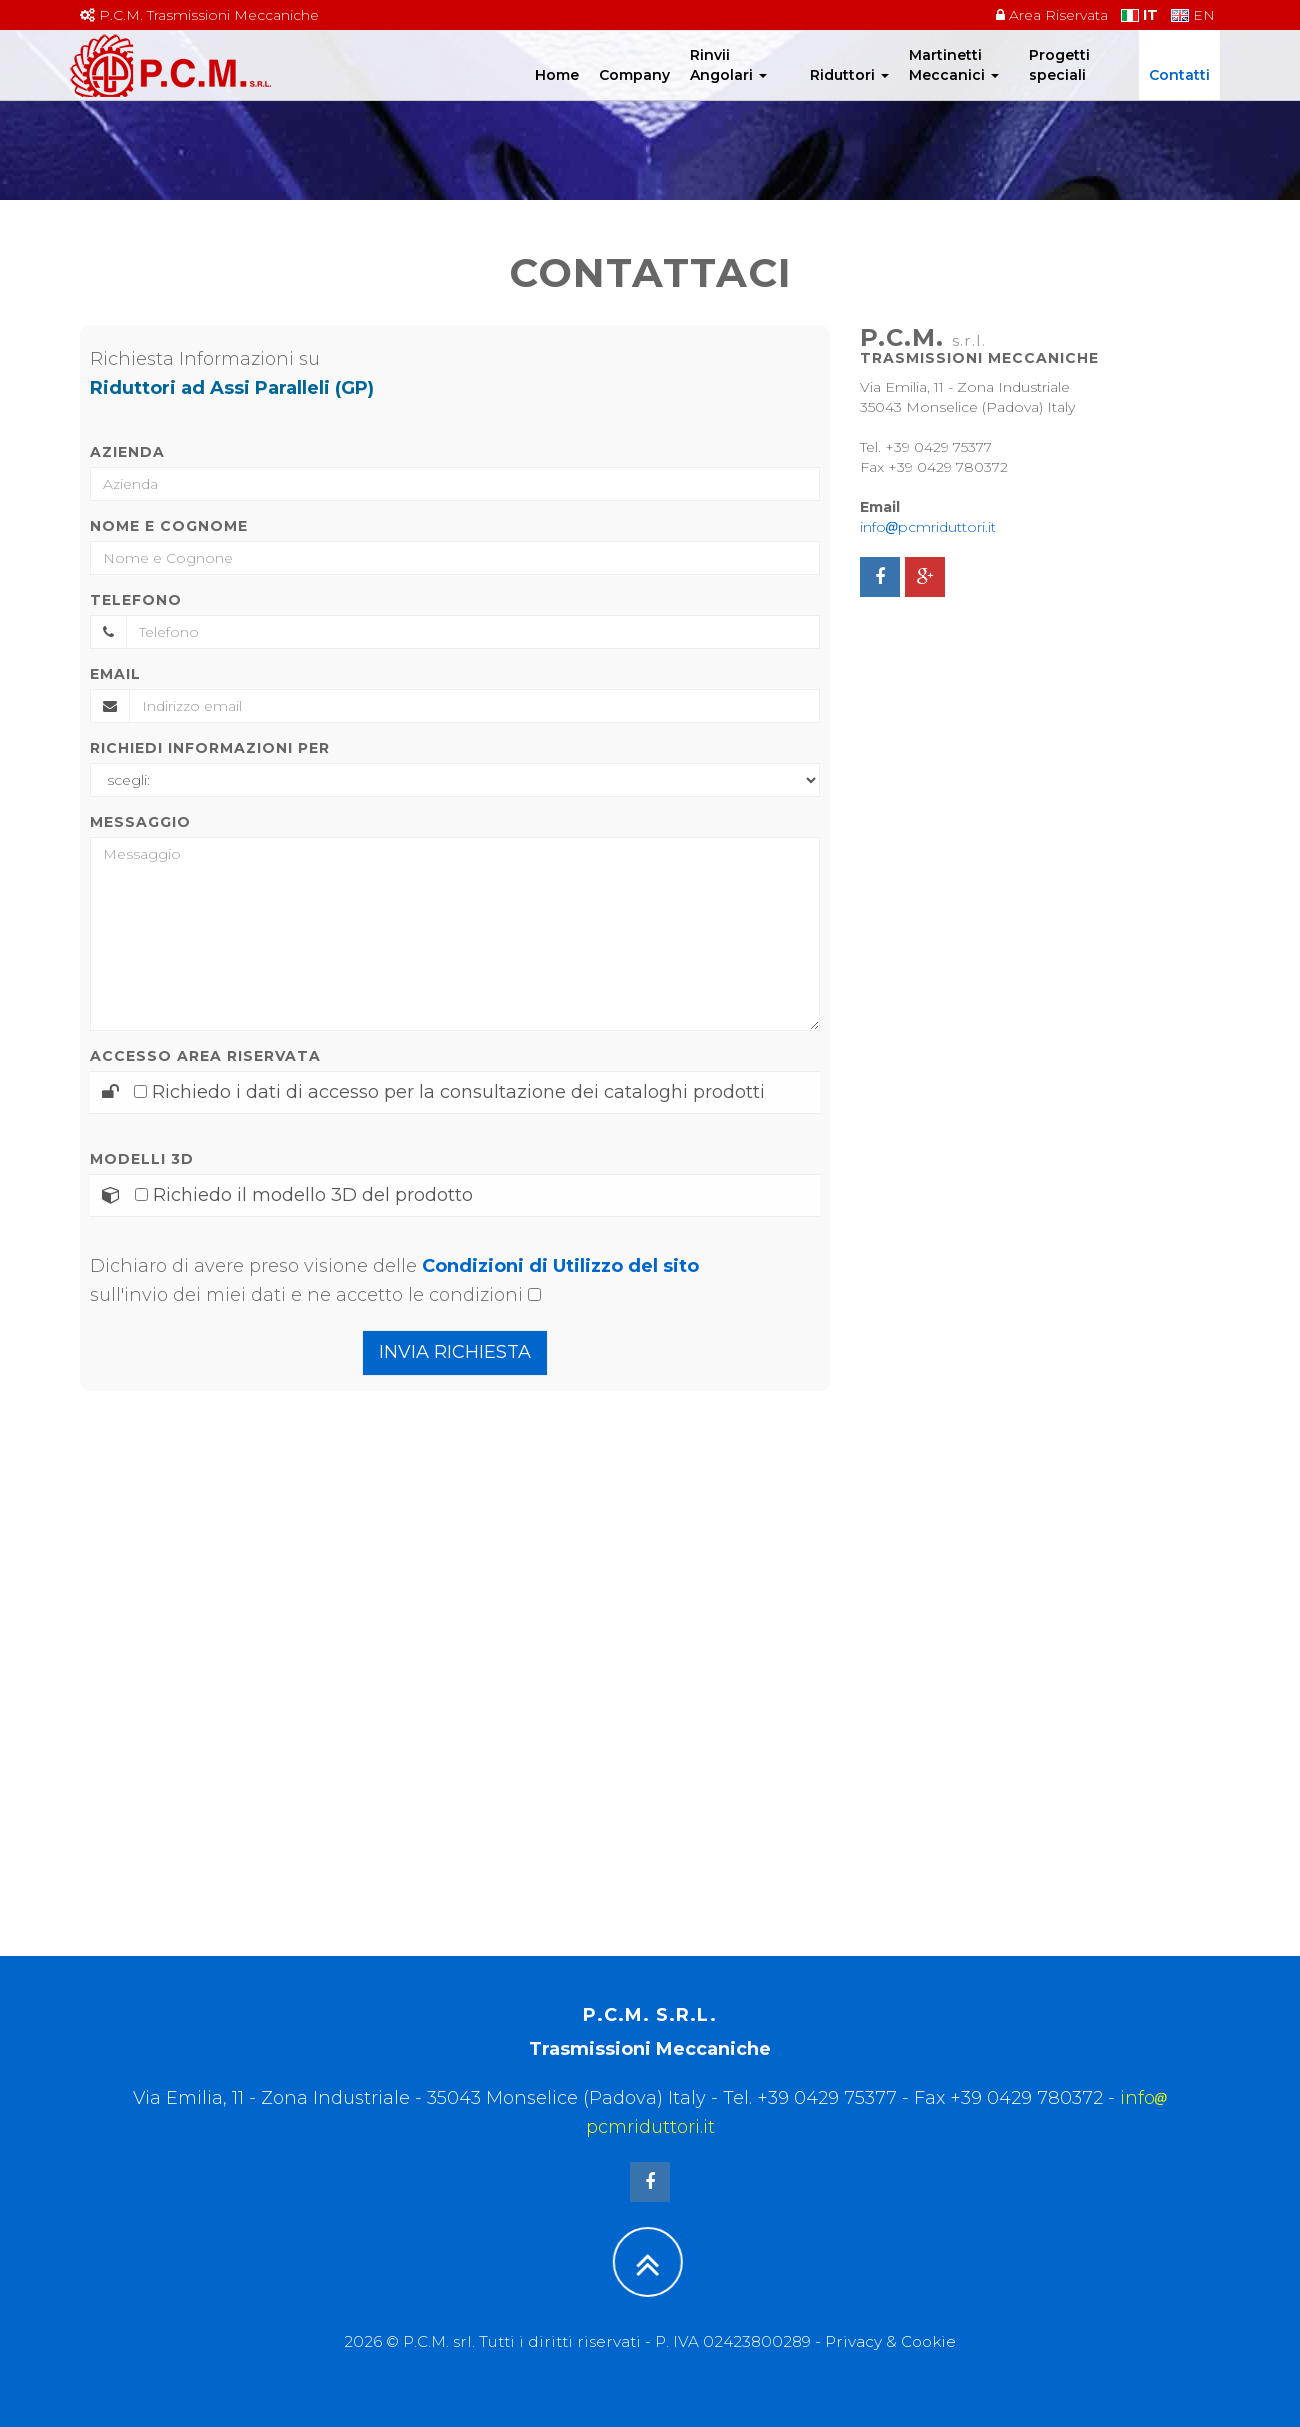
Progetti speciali (1059, 85)
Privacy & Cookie (890, 2341)
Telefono (136, 600)
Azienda (127, 452)
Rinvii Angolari (728, 85)
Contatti (1179, 95)
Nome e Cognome (169, 526)
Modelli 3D (142, 1159)
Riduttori (849, 95)
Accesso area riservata (205, 1056)
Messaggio (140, 822)
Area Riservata (1052, 15)
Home (557, 95)
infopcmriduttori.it (928, 527)
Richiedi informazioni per (210, 748)
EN (1193, 15)
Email (115, 674)
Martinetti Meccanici (954, 85)
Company (634, 95)
